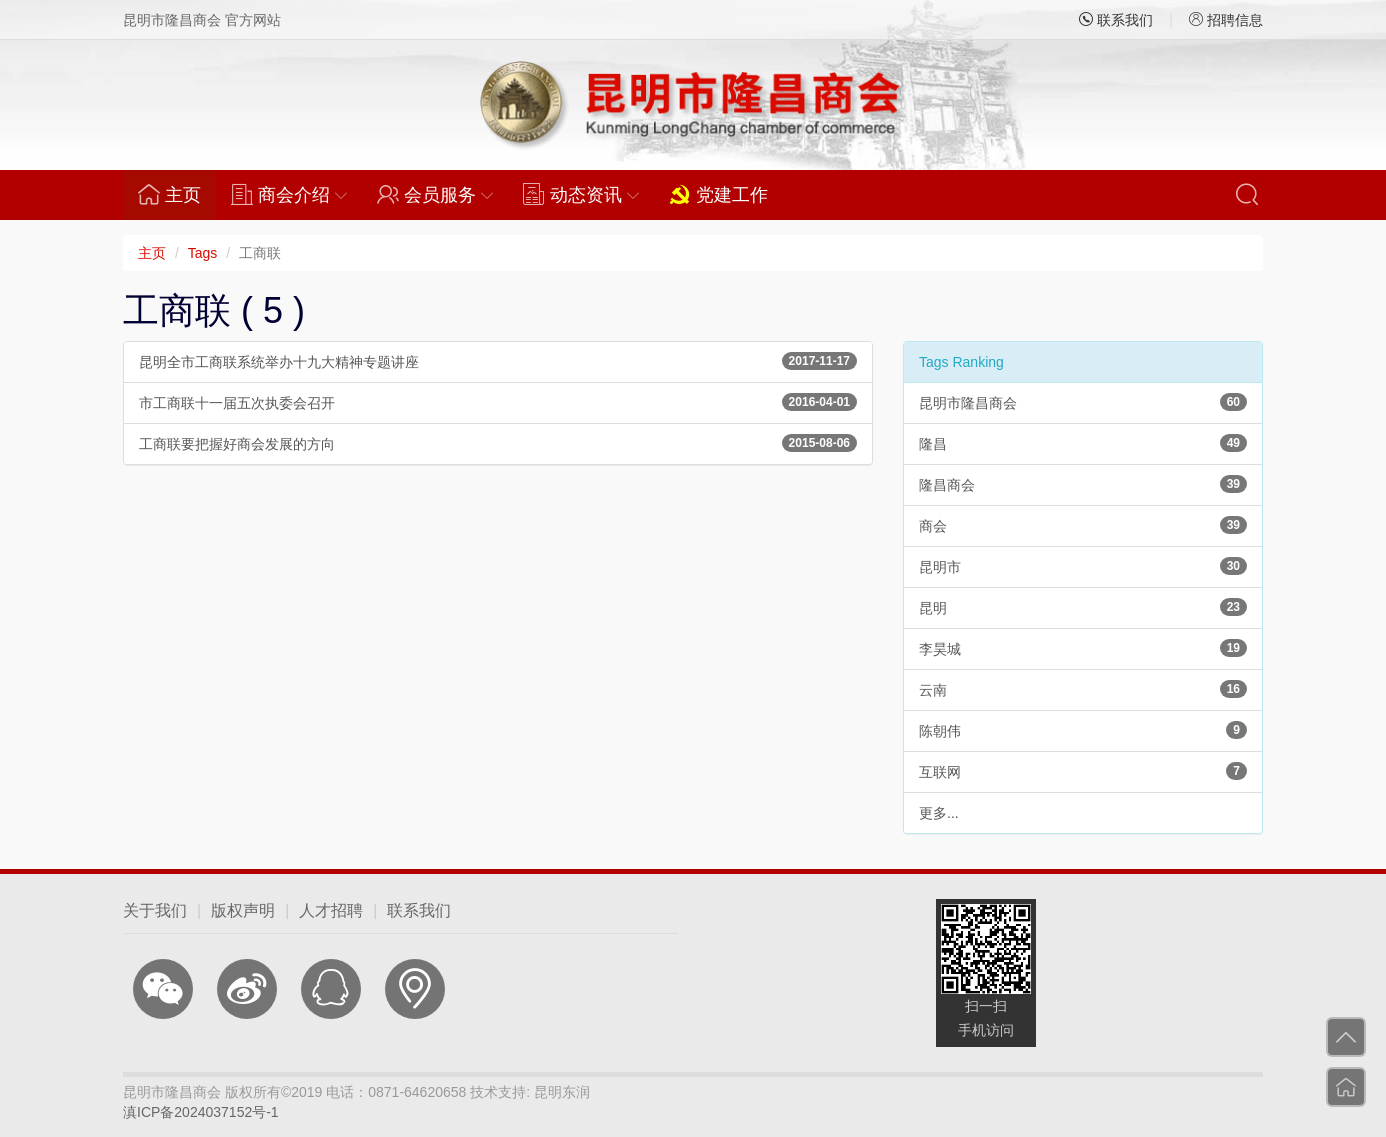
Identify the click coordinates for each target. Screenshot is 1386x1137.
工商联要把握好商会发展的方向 (498, 443)
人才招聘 (331, 910)
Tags (203, 253)
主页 (177, 194)
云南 (1083, 689)
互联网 (1083, 771)
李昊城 (1083, 648)
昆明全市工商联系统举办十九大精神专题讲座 (498, 361)
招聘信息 (1226, 20)
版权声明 (243, 910)
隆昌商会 (1083, 484)
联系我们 (1116, 20)
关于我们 (155, 910)
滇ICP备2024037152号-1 (201, 1112)
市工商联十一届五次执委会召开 (498, 402)
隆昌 (1083, 443)
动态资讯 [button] (581, 194)
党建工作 (718, 194)
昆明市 (1083, 566)
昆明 (1083, 607)
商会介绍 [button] (289, 194)
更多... (939, 813)
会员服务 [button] (435, 194)
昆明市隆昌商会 (1083, 402)
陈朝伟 (1083, 730)
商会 (1083, 525)
